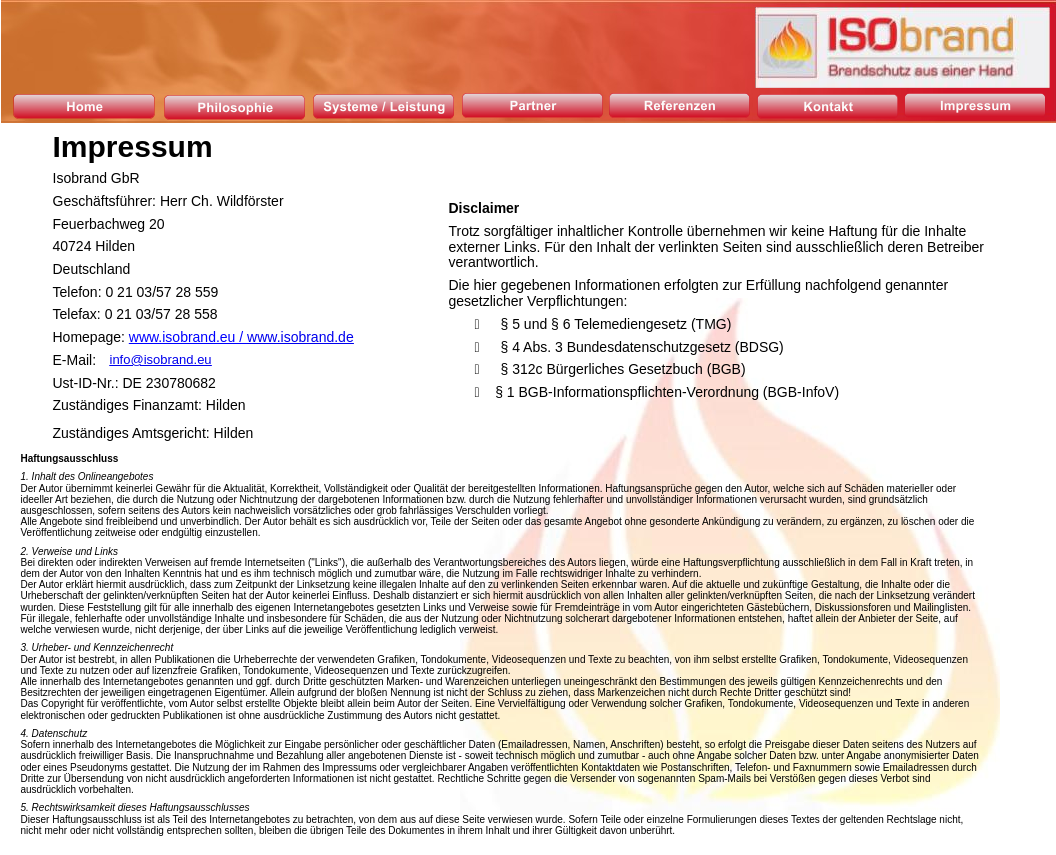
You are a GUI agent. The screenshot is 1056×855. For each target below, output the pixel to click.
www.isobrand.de (300, 337)
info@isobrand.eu (161, 359)
